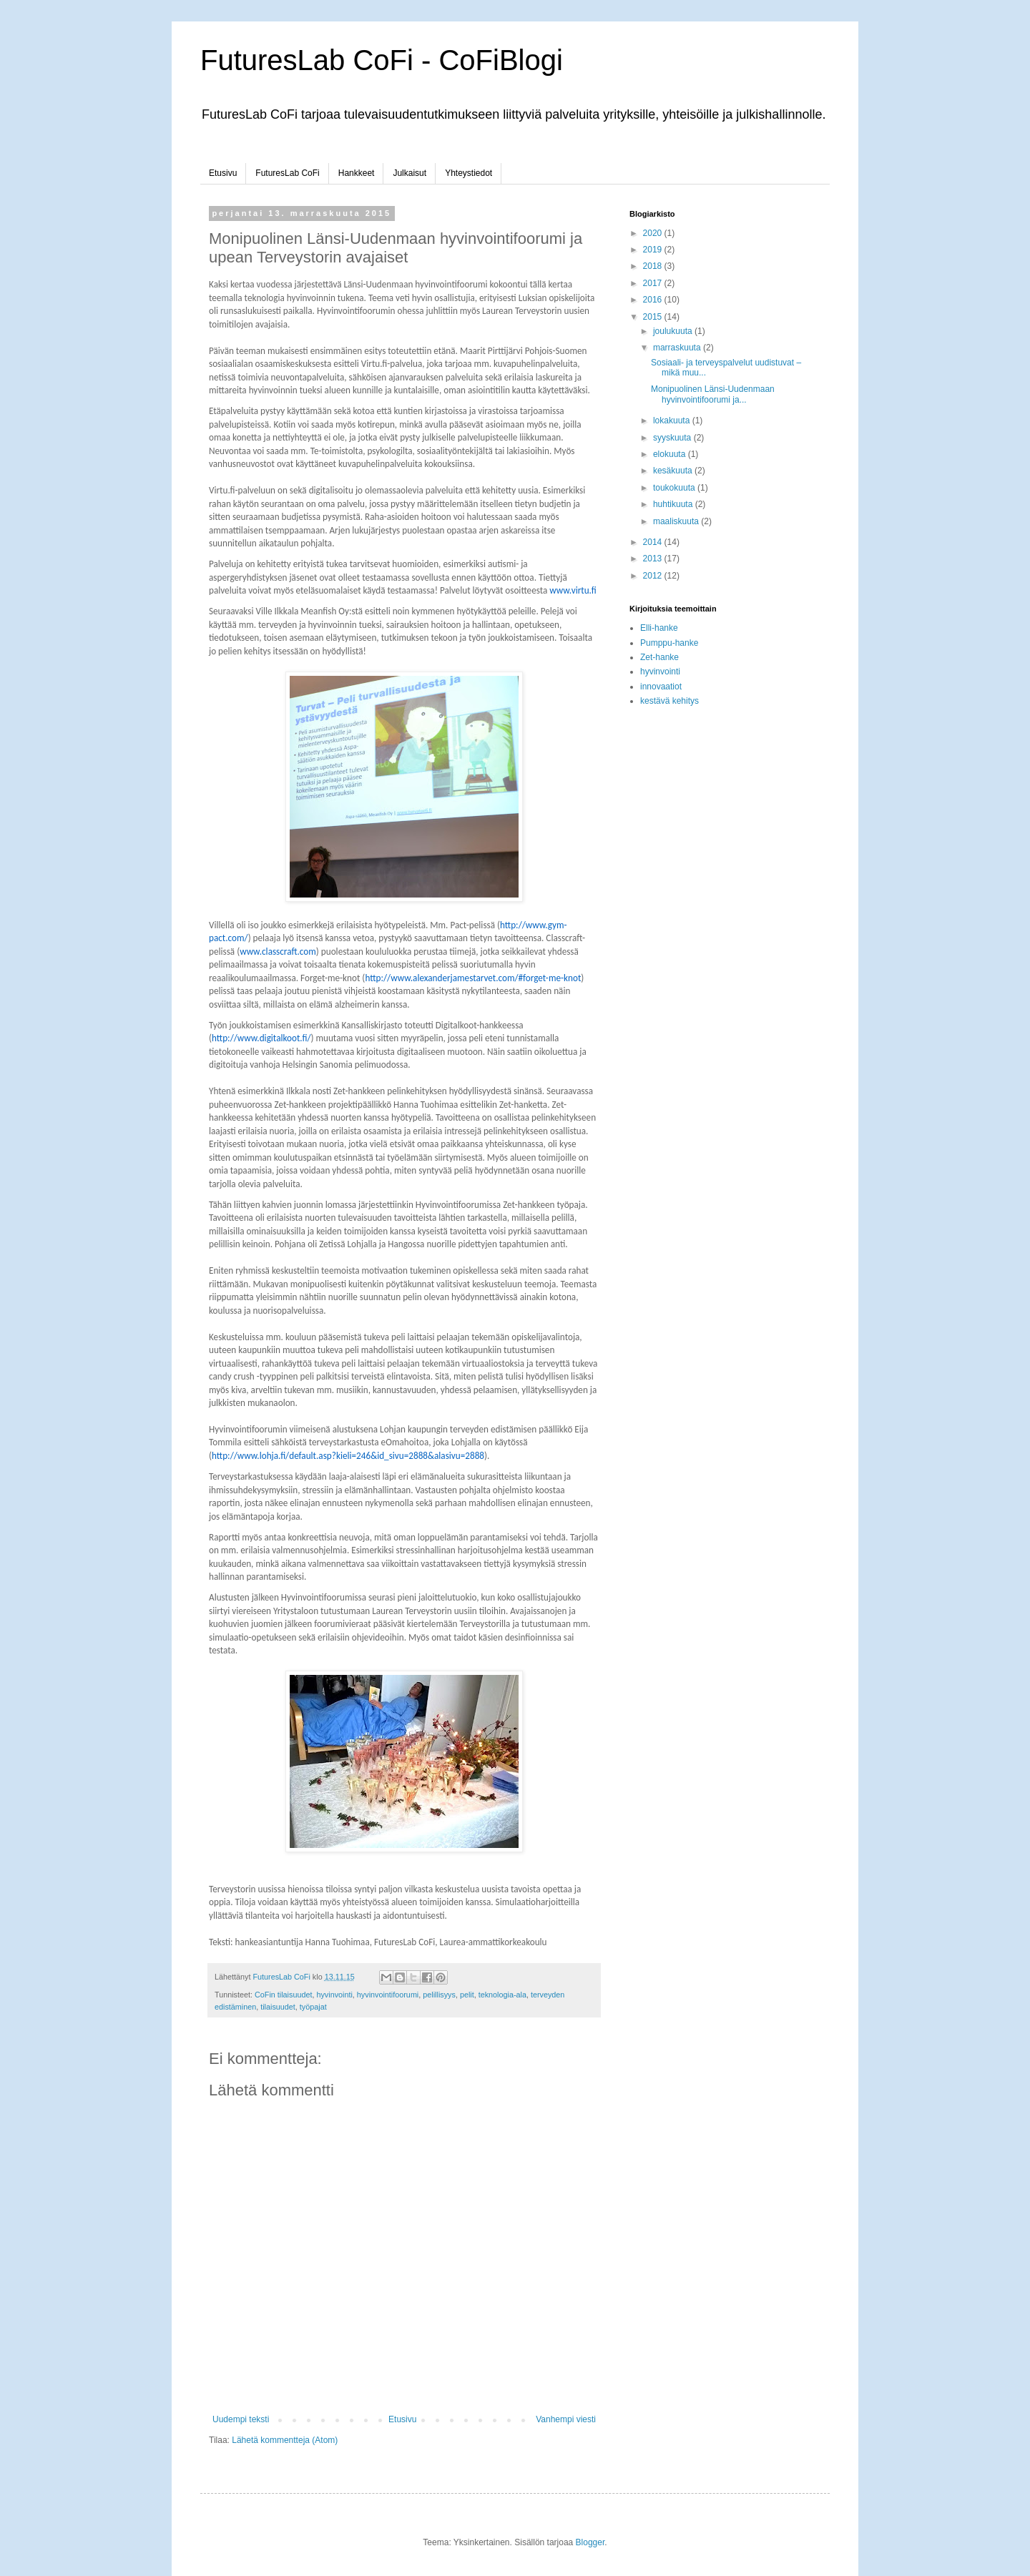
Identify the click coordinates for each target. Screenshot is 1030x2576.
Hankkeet (356, 173)
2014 (653, 542)
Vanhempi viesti (566, 2419)
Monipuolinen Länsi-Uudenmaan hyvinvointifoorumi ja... (713, 394)
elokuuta (670, 454)
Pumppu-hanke (669, 643)
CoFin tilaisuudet (283, 1994)
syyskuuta (673, 438)
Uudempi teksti (240, 2419)
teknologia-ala (502, 1994)
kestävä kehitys (669, 701)
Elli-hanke (659, 628)
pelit (467, 1994)
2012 (653, 576)
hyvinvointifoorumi (387, 1994)
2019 (653, 250)
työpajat (313, 2006)
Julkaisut (409, 173)
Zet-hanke (659, 657)
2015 (653, 317)
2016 (653, 300)
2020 (653, 233)
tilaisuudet (277, 2006)
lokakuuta (672, 421)
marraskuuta (678, 348)
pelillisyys (439, 1994)
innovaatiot (661, 687)
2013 (653, 559)
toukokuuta (675, 488)
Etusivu (223, 173)
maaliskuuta (677, 521)
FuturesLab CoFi (287, 173)
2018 (653, 266)
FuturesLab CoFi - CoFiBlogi (381, 60)
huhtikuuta (674, 504)
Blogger (590, 2542)
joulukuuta (674, 331)
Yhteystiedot (468, 173)
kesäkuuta (674, 471)
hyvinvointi (334, 1994)
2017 (653, 283)
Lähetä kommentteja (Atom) (285, 2440)
